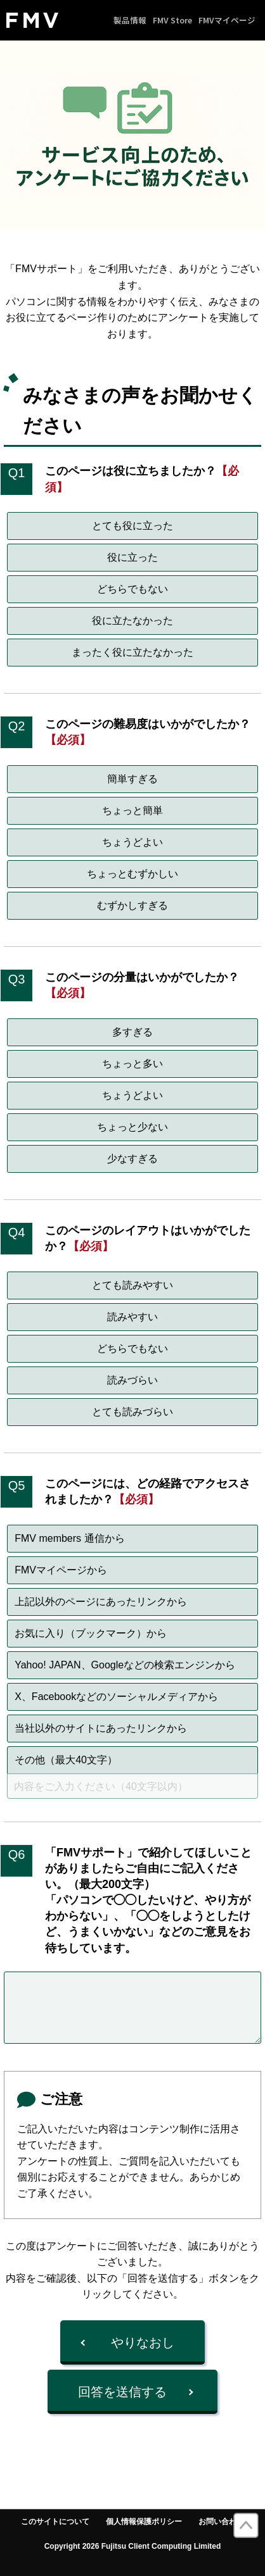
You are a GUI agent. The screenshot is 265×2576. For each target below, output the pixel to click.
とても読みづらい (132, 1411)
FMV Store (172, 20)
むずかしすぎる (132, 905)
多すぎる (132, 1032)
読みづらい (132, 1380)
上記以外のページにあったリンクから (101, 1601)
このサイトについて (55, 2521)
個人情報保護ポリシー (144, 2521)
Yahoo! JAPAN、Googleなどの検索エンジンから (125, 1665)
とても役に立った (132, 525)
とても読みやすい (132, 1285)
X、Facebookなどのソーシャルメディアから (116, 1696)
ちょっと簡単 (132, 810)
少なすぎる (132, 1158)
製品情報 (129, 20)
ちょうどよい (132, 842)
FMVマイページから (61, 1570)
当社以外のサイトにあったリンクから (101, 1728)
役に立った (132, 557)
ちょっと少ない (132, 1127)
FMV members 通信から (69, 1538)
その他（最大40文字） (66, 1759)
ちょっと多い (132, 1063)
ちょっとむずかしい (132, 873)
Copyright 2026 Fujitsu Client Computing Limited (132, 2546)
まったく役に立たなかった (132, 652)
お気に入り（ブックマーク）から (91, 1633)
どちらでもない (132, 589)
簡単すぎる (132, 778)
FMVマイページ (226, 20)
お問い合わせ (221, 2521)
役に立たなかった (132, 620)
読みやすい (132, 1316)
